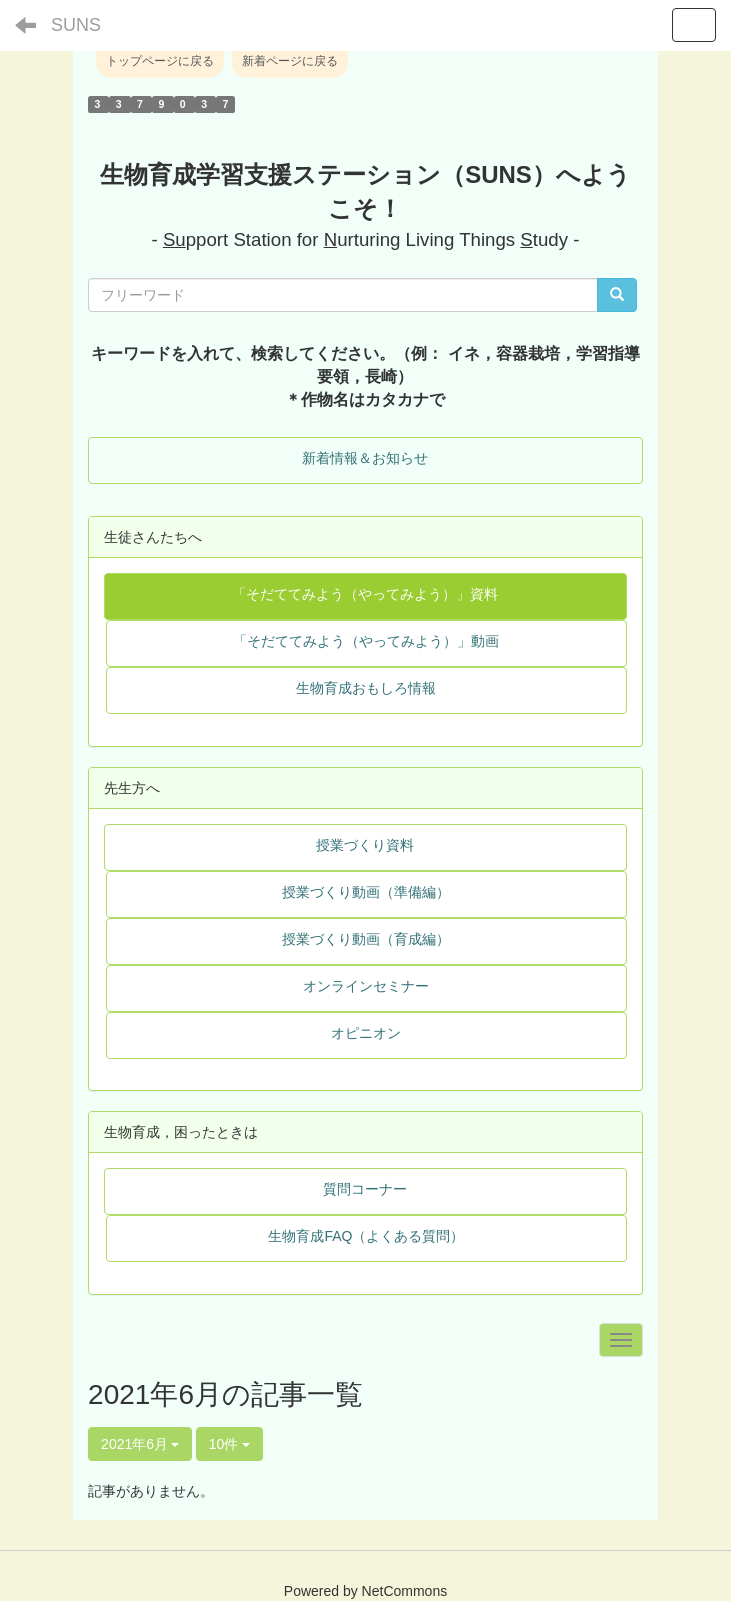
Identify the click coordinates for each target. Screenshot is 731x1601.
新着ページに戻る (290, 61)
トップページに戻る (160, 61)
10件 (229, 1444)
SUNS (76, 25)
